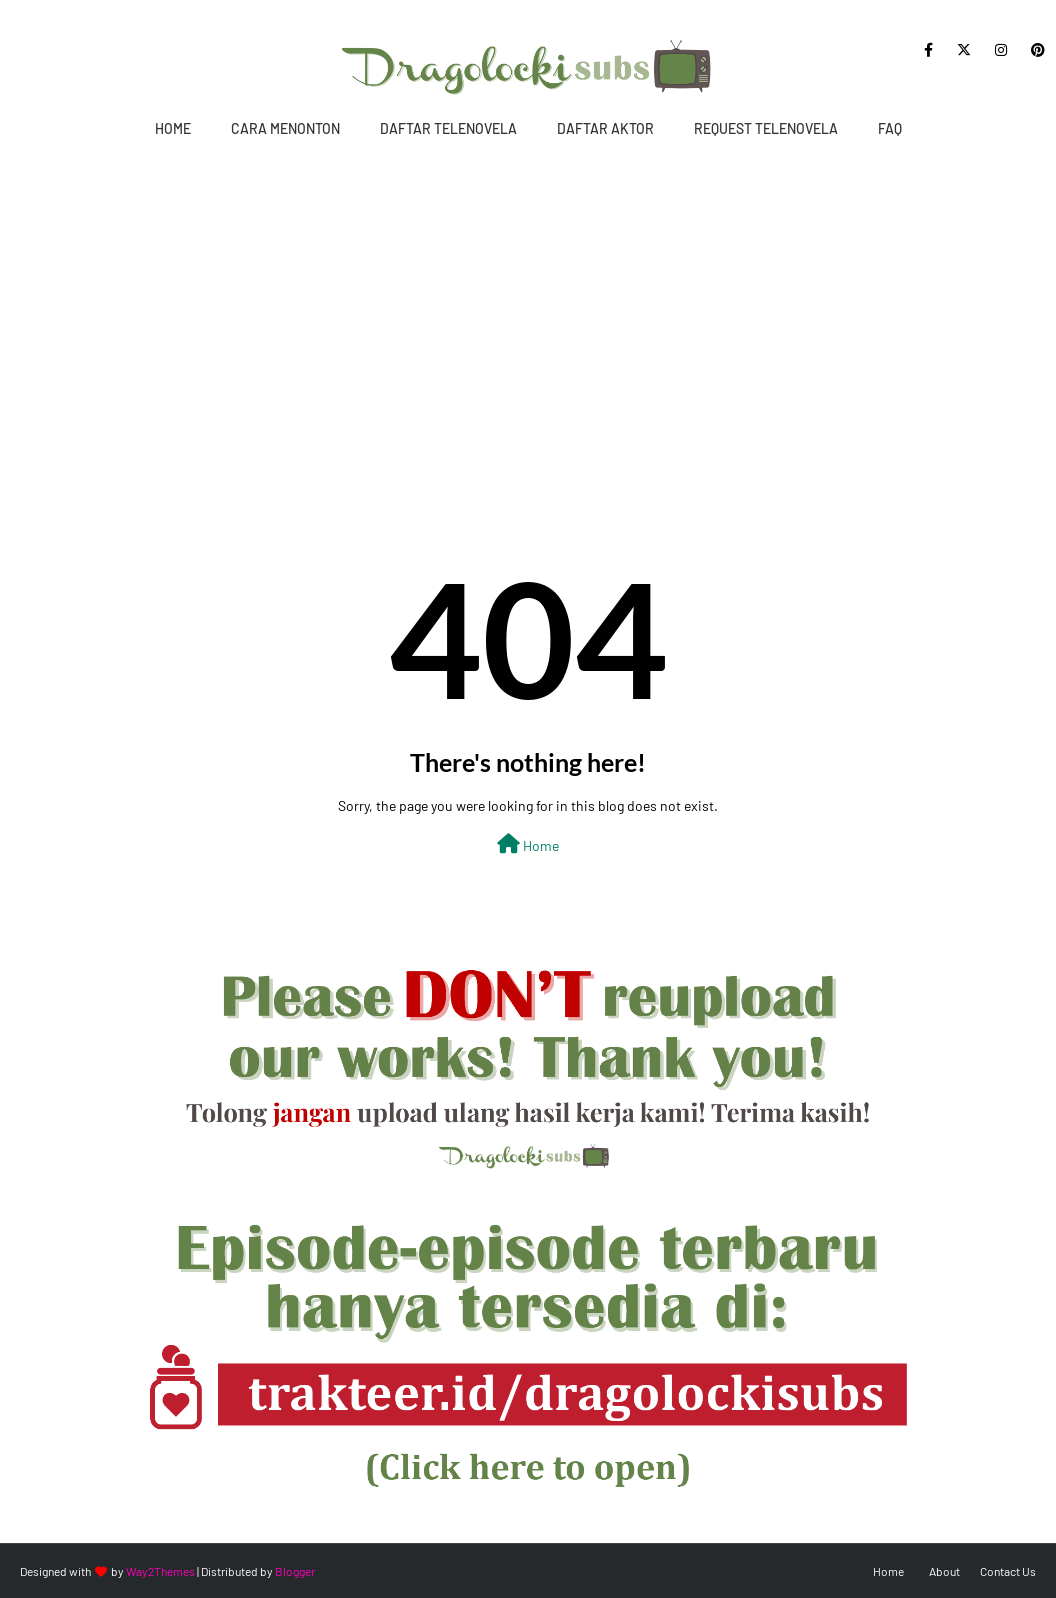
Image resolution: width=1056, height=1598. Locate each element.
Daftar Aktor (605, 128)
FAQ (890, 128)
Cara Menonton (285, 128)
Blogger (295, 1571)
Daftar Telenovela (448, 128)
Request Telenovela (766, 128)
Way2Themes (160, 1571)
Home (173, 128)
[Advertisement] (528, 307)
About (944, 1571)
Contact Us (1008, 1571)
